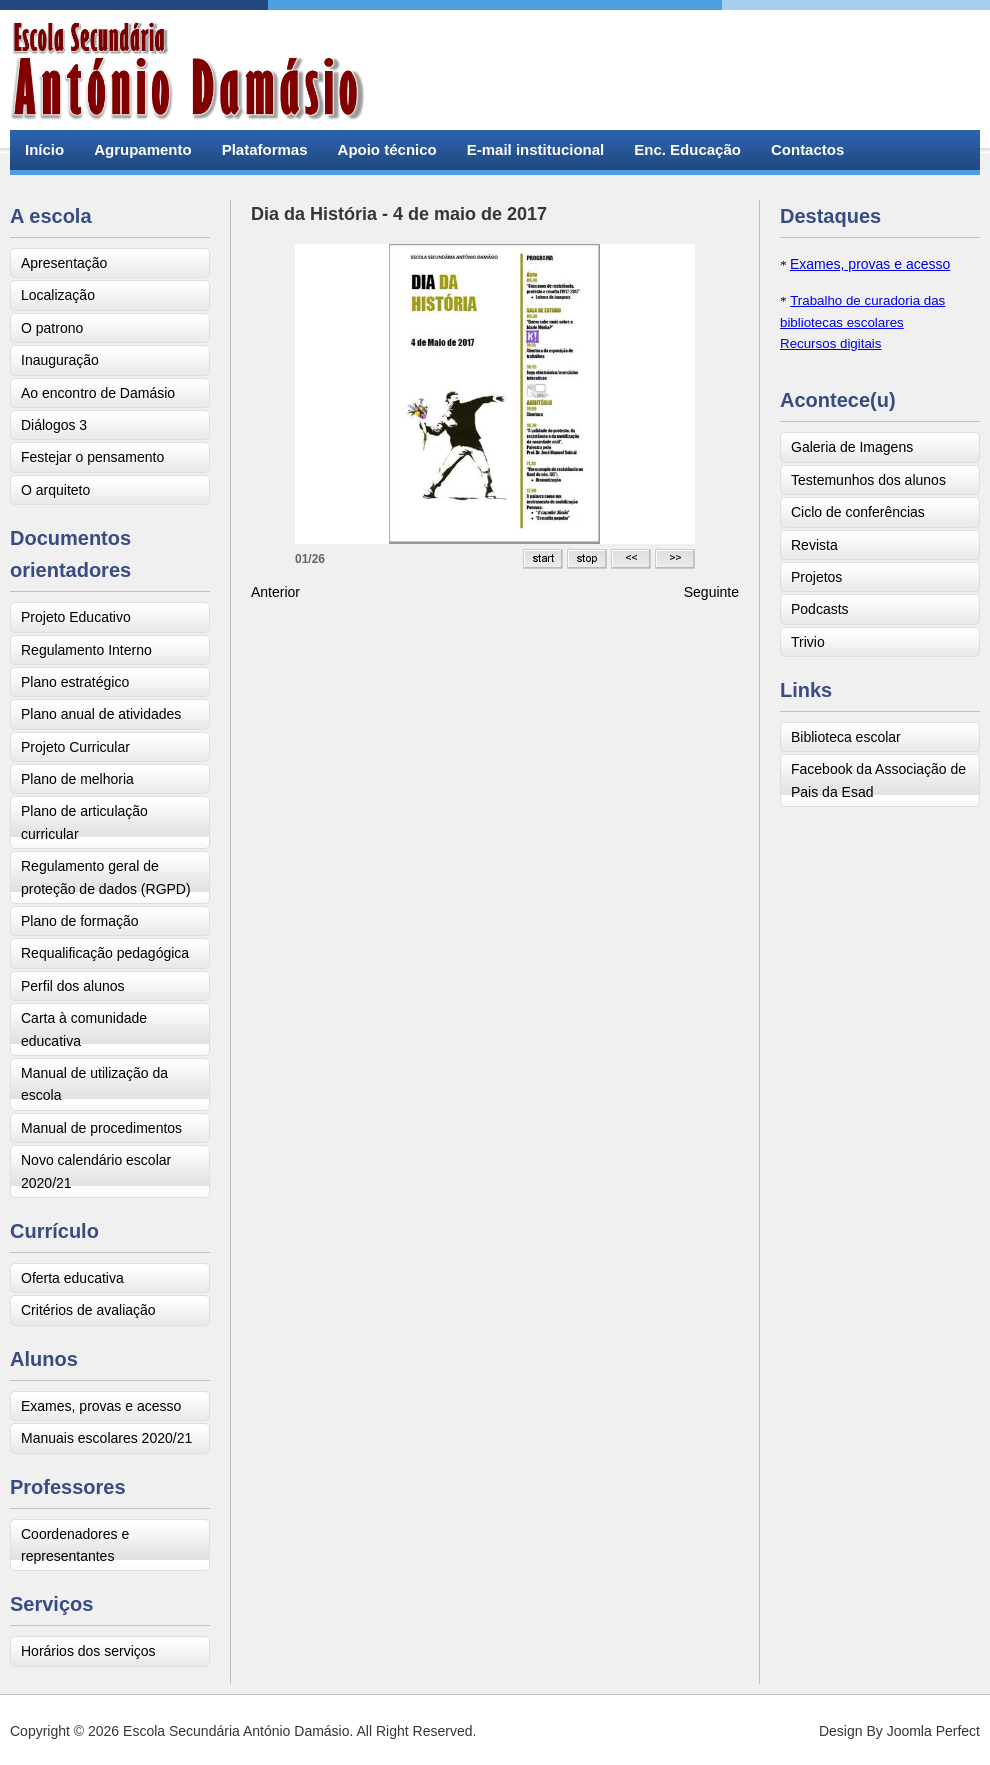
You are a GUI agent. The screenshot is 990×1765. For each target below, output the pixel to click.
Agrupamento (143, 149)
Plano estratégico (75, 682)
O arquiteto (55, 490)
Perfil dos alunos (73, 986)
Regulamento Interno (86, 650)
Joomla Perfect (933, 1731)
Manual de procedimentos (101, 1128)
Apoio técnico (387, 149)
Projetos (816, 577)
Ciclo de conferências (858, 512)
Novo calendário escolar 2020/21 (96, 1171)
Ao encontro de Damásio (98, 393)
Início (44, 149)
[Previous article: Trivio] (275, 592)
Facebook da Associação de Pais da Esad (878, 780)
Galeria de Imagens (852, 447)
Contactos (807, 149)
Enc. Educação (687, 149)
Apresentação (64, 263)
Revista (814, 545)
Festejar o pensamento (92, 457)
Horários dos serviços (88, 1651)
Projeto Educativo (76, 617)
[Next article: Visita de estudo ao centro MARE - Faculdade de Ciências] (711, 592)
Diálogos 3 (54, 425)
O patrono (52, 328)
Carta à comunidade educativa (84, 1029)
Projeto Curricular (75, 747)
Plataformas (265, 149)
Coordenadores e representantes (75, 1545)
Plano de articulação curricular (84, 822)
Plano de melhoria (77, 779)
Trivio (808, 642)
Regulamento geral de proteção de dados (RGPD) (106, 877)
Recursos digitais (830, 343)
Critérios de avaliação (88, 1310)
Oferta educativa (72, 1278)
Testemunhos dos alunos (868, 480)
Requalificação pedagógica (105, 953)
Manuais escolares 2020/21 (106, 1438)
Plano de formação (80, 921)
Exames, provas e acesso (101, 1406)
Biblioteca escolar (846, 737)
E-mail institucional (536, 149)
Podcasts (820, 609)
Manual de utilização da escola (94, 1084)
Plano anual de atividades (101, 714)
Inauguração (60, 360)
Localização (58, 295)
